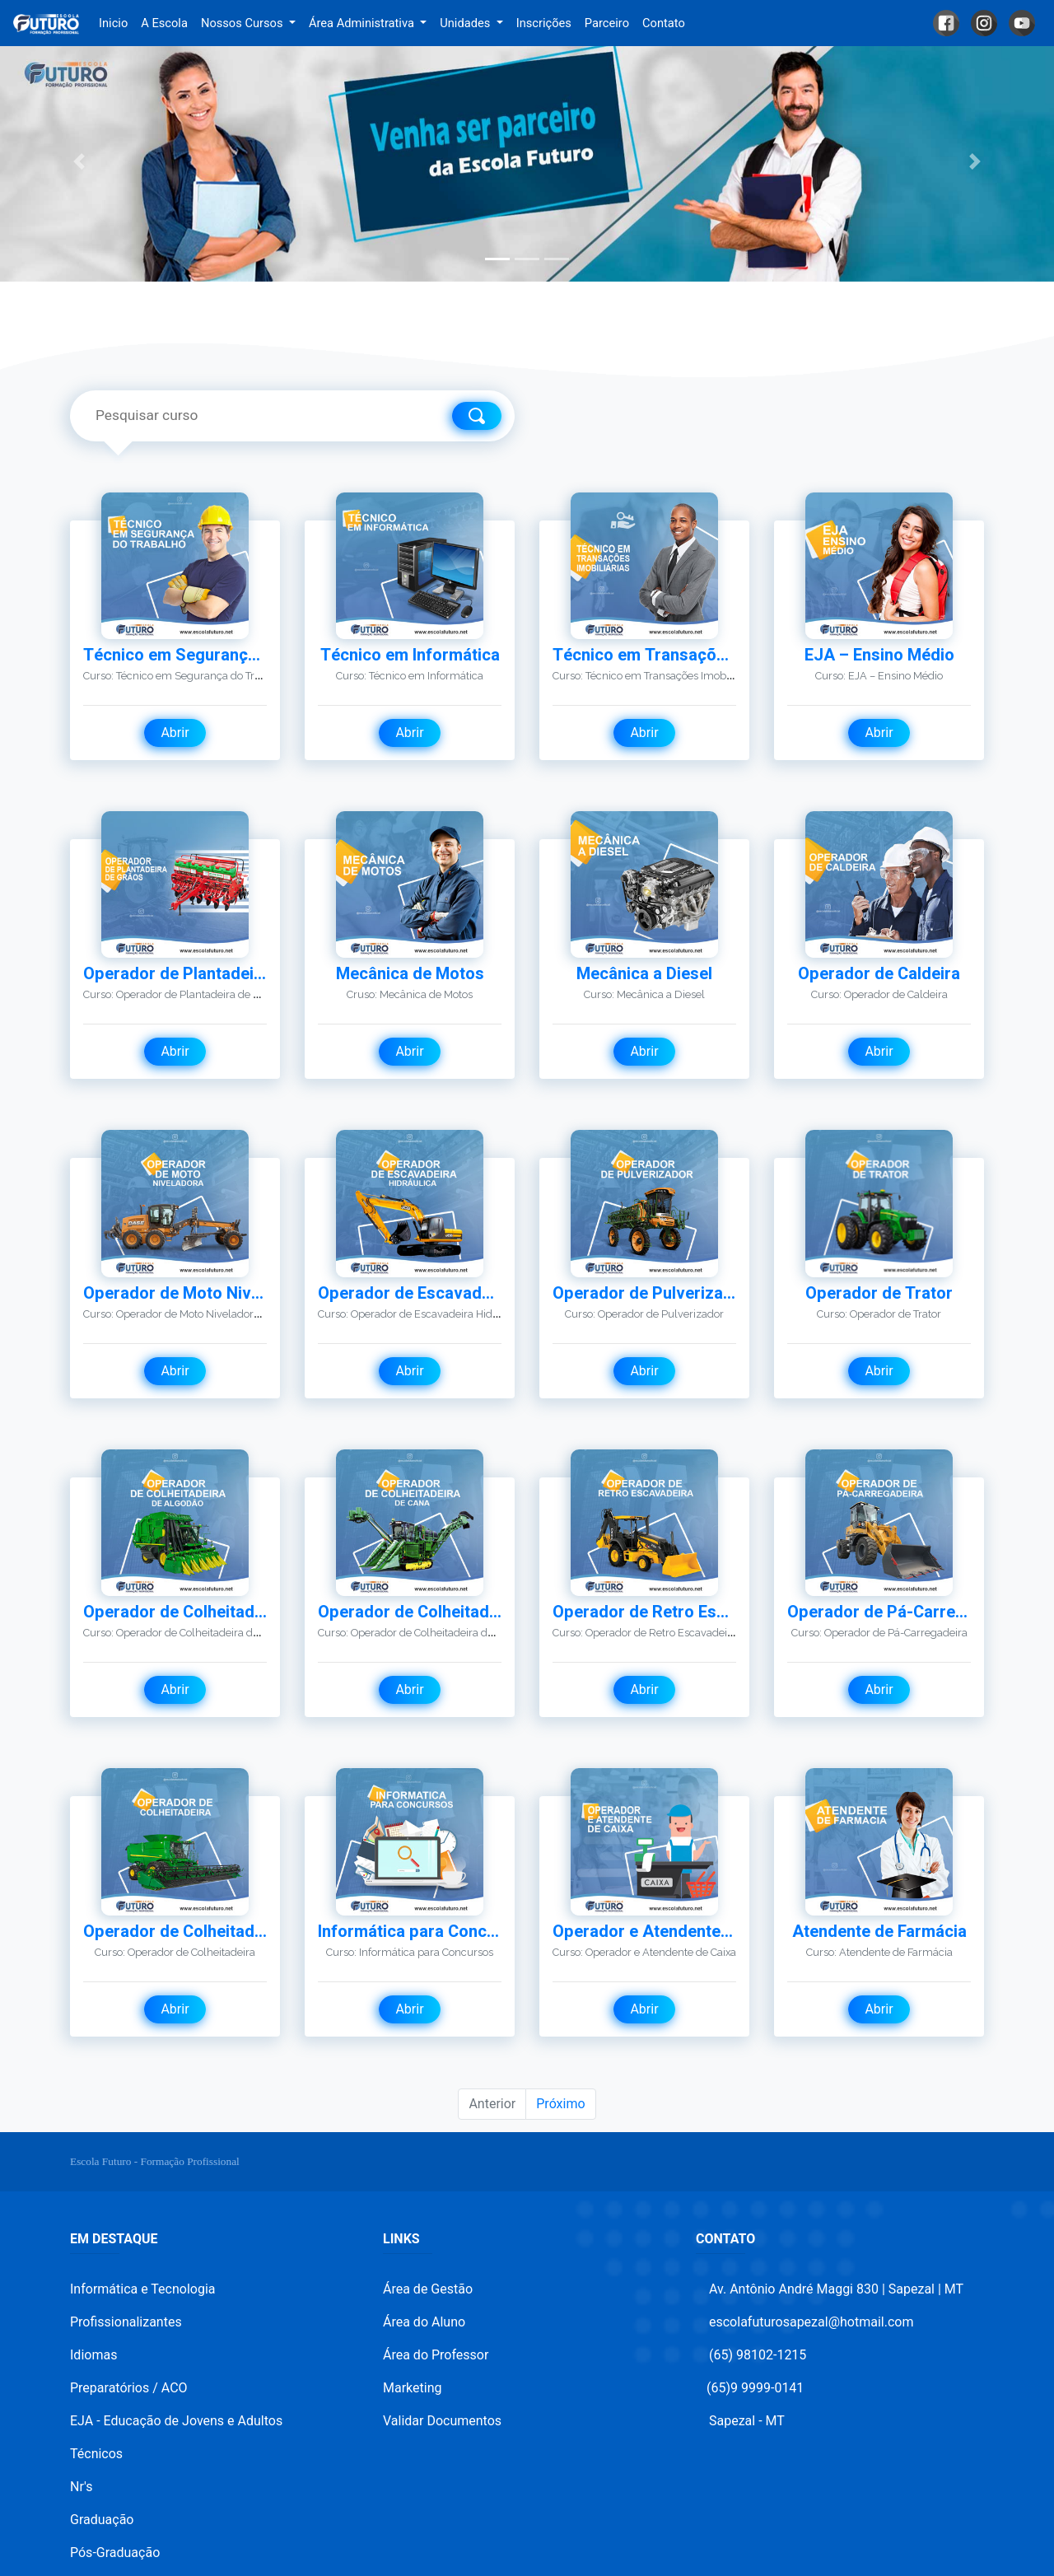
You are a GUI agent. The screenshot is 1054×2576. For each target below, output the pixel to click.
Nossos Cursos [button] (243, 23)
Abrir (175, 732)
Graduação (101, 2519)
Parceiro (607, 23)
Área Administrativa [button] (363, 23)
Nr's (81, 2486)
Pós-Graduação (115, 2552)
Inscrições (543, 23)
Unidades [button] (466, 23)
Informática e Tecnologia (143, 2289)
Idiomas (93, 2355)
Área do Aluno (424, 2322)
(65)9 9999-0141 (755, 2388)
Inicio (116, 22)
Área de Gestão (428, 2289)
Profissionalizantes (126, 2322)
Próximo (560, 2104)
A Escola (164, 23)
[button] (79, 162)
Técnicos (96, 2454)
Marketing (412, 2388)
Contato (663, 23)
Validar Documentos (442, 2421)
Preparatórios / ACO (129, 2388)
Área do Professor (435, 2355)
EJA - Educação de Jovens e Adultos (176, 2421)
